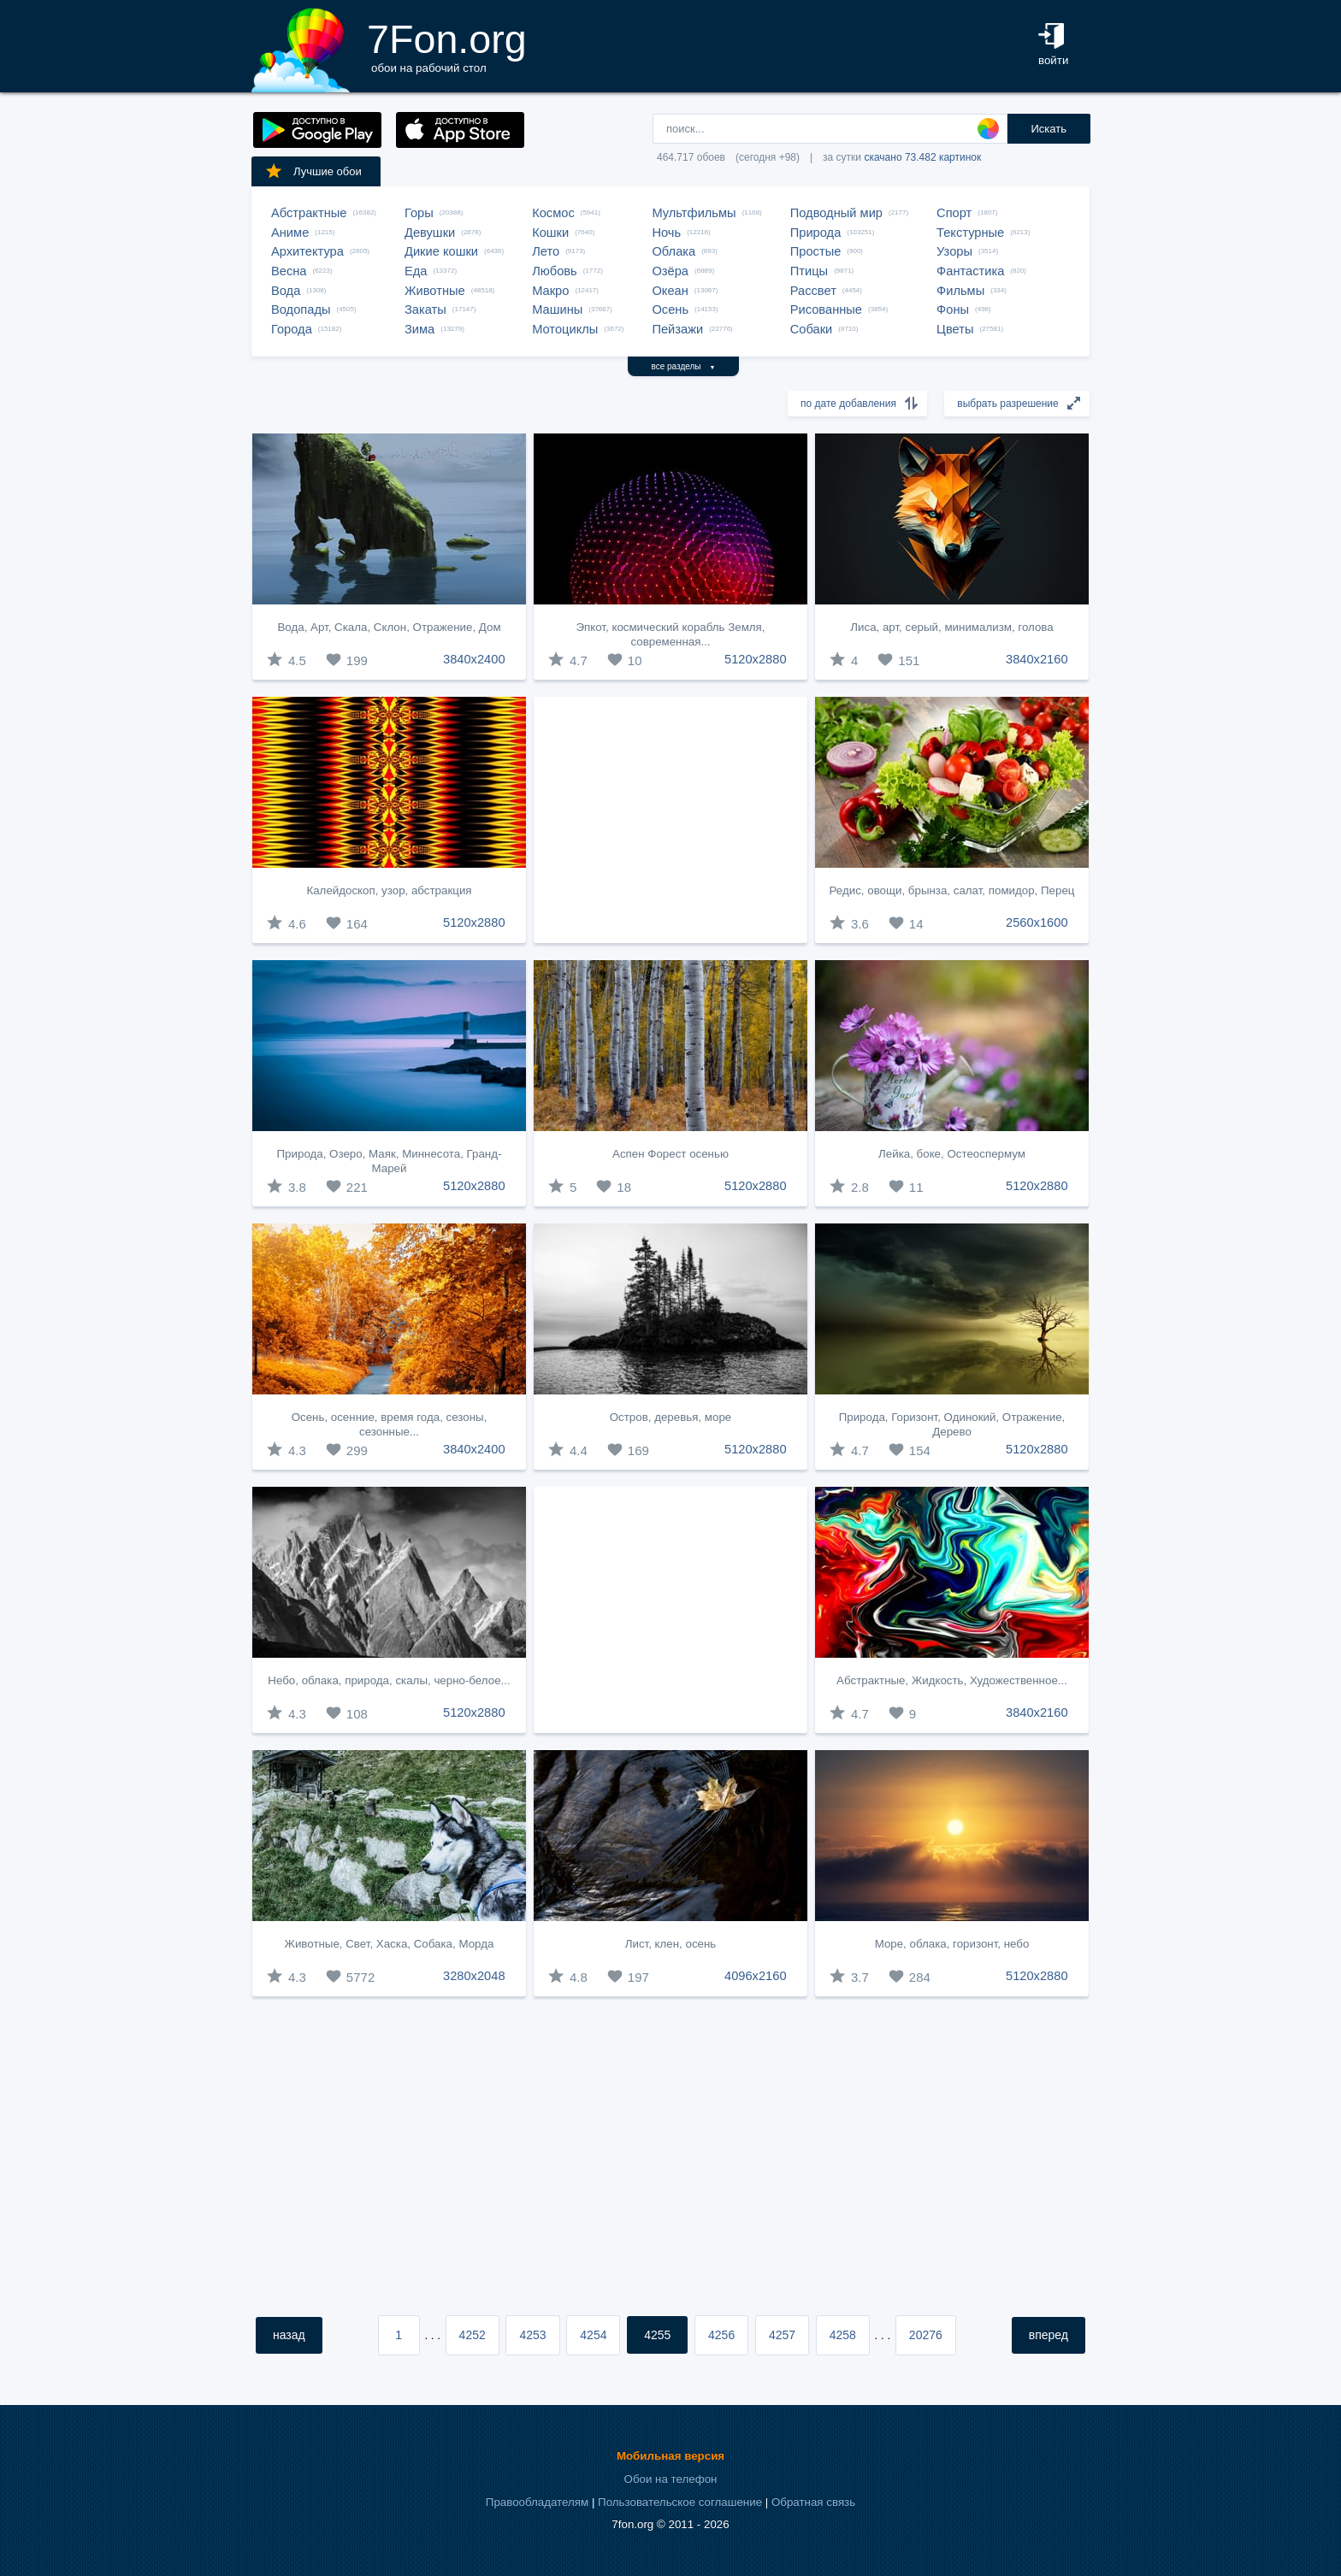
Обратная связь (813, 2502)
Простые (816, 251)
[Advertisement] (670, 820)
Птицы (809, 271)
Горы (419, 213)
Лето (545, 251)
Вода (285, 291)
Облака (673, 251)
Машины (557, 309)
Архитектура (307, 251)
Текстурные (970, 232)
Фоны (952, 309)
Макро (550, 291)
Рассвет (813, 291)
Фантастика (970, 271)
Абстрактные (308, 213)
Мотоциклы (565, 329)
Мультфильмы (693, 213)
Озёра (670, 271)
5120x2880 (755, 659)
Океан (670, 291)
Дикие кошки (441, 251)
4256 (721, 2335)
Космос (553, 213)
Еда (416, 271)
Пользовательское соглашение (680, 2502)
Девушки (430, 232)
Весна (289, 271)
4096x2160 (755, 1976)
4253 (532, 2335)
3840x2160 (1037, 659)
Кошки (550, 232)
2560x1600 (1037, 922)
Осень (670, 309)
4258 (843, 2335)
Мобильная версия (670, 2455)
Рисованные (826, 309)
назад (289, 2335)
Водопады (300, 309)
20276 (925, 2335)
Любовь (554, 271)
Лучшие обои (313, 171)
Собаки (811, 329)
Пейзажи (677, 329)
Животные (435, 291)
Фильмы (960, 291)
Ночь (666, 232)
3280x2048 (474, 1976)
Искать (1048, 128)
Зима (419, 329)
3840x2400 (474, 659)
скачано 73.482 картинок (922, 157)
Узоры (954, 251)
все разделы (684, 366)
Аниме (290, 232)
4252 (472, 2335)
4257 (782, 2335)
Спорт (954, 213)
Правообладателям (537, 2502)
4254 (593, 2335)
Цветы (954, 329)
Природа (816, 232)
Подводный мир (836, 213)
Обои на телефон (671, 2479)
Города (291, 329)
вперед (1048, 2335)
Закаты (425, 309)
